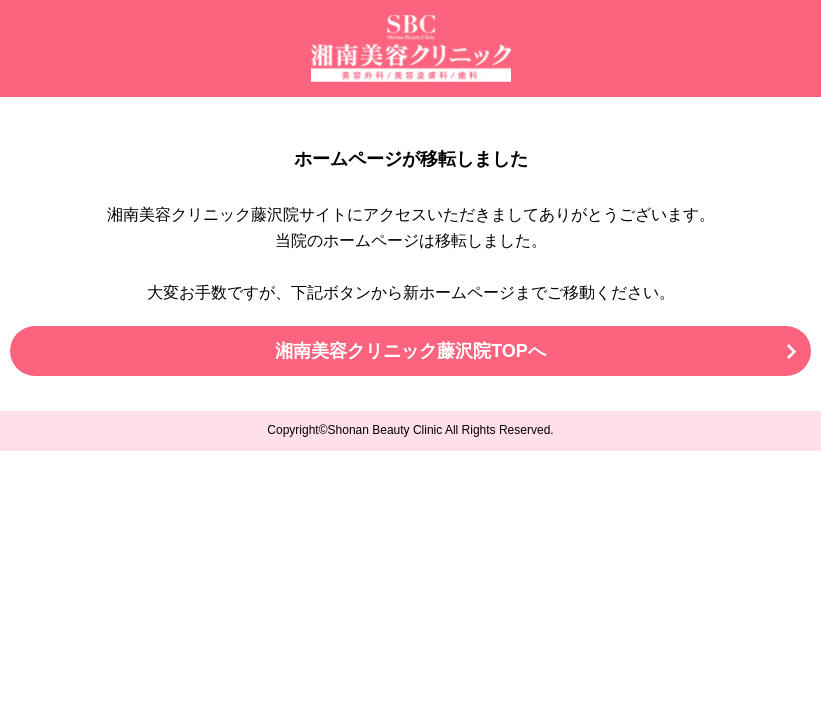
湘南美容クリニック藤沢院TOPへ (410, 351)
